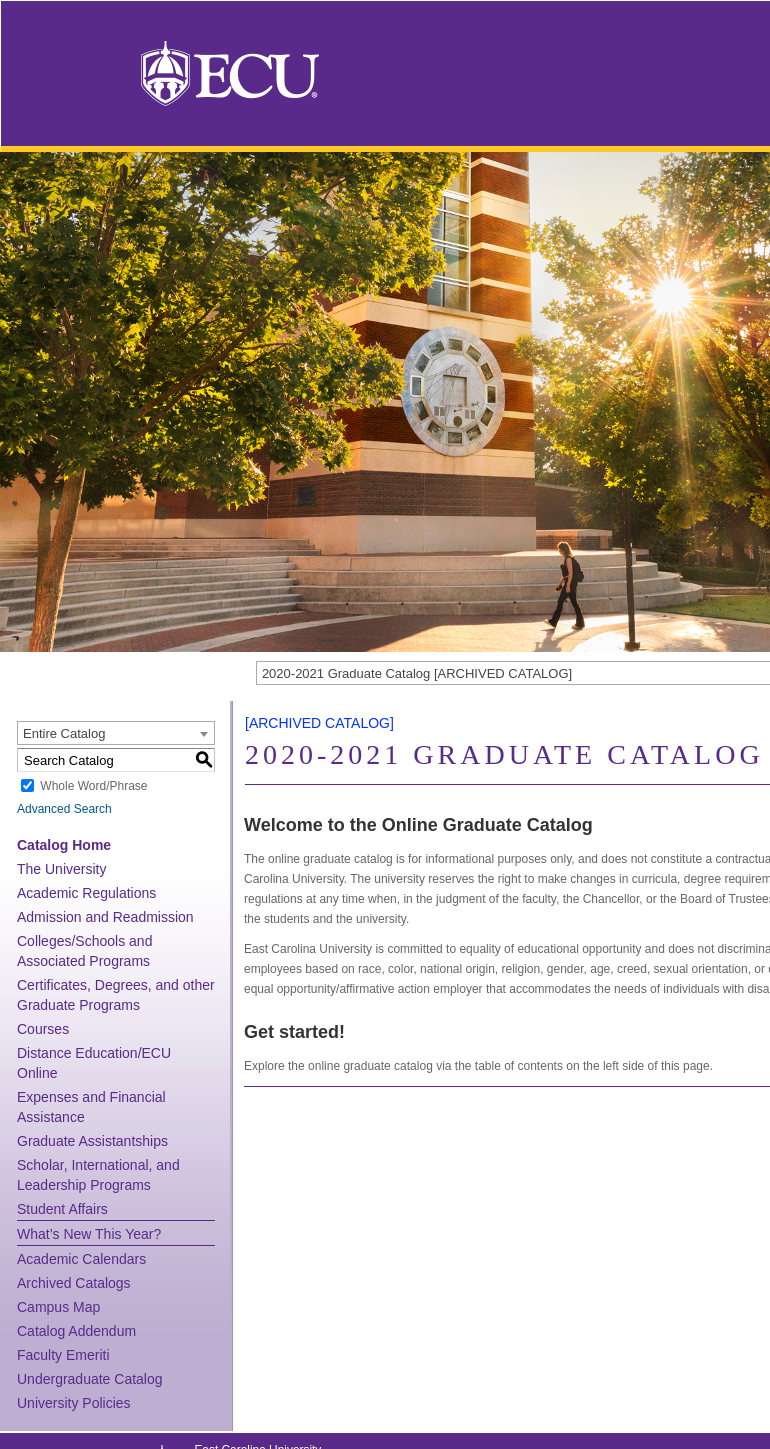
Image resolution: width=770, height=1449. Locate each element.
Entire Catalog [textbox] (64, 733)
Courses (43, 1029)
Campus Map (58, 1307)
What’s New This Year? (89, 1234)
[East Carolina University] (230, 72)
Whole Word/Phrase (93, 786)
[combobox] (116, 733)
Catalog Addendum (76, 1331)
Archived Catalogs (74, 1283)
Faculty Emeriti (63, 1355)
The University (61, 869)
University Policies (74, 1403)
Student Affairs (62, 1209)
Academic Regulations (86, 893)
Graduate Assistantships (92, 1141)
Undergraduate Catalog (90, 1379)
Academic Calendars (81, 1259)
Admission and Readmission (105, 917)
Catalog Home (64, 845)
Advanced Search (64, 809)
